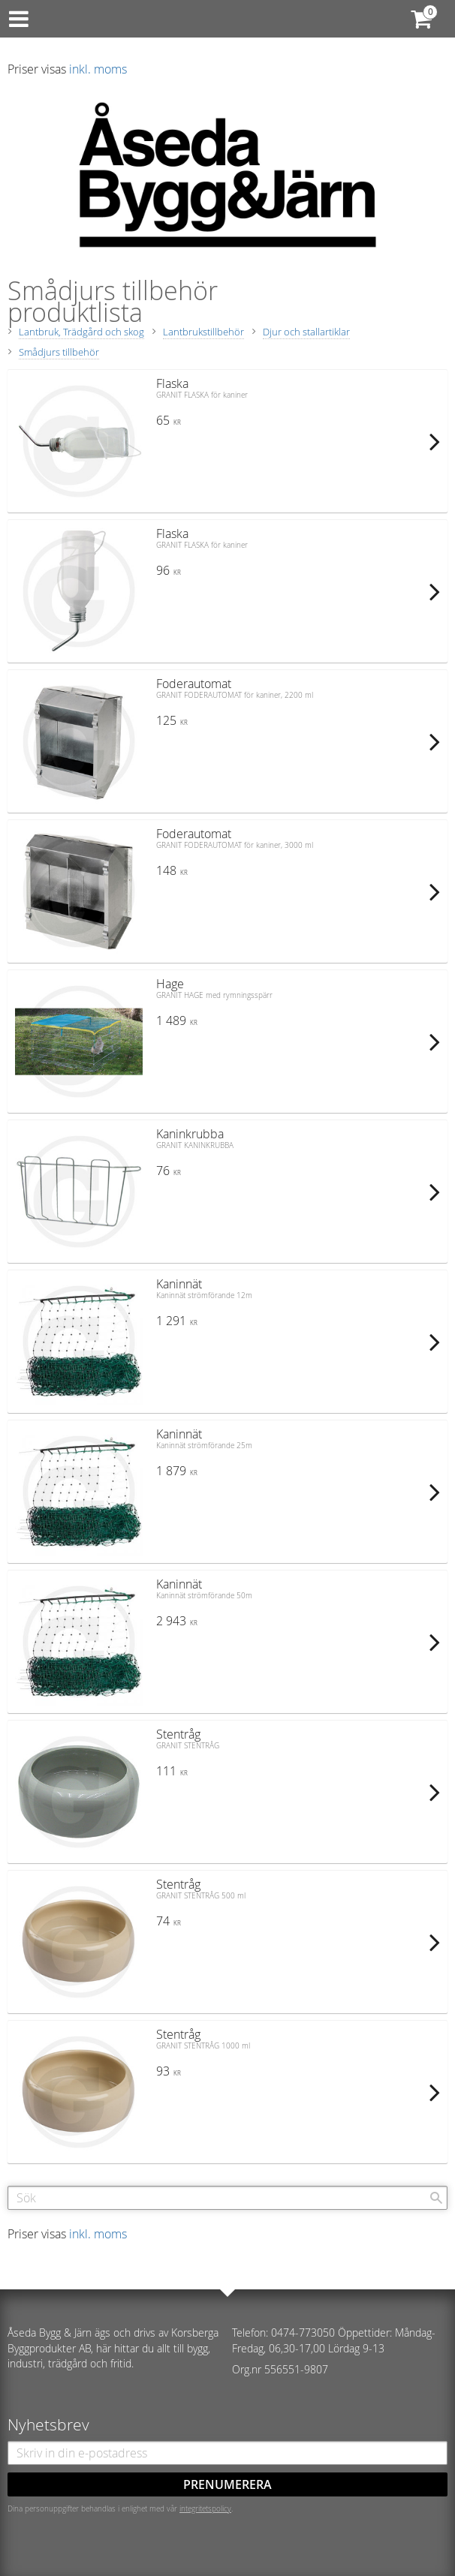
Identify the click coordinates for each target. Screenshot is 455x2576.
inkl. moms (98, 69)
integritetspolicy (205, 2508)
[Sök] (436, 2198)
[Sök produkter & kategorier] (227, 2198)
